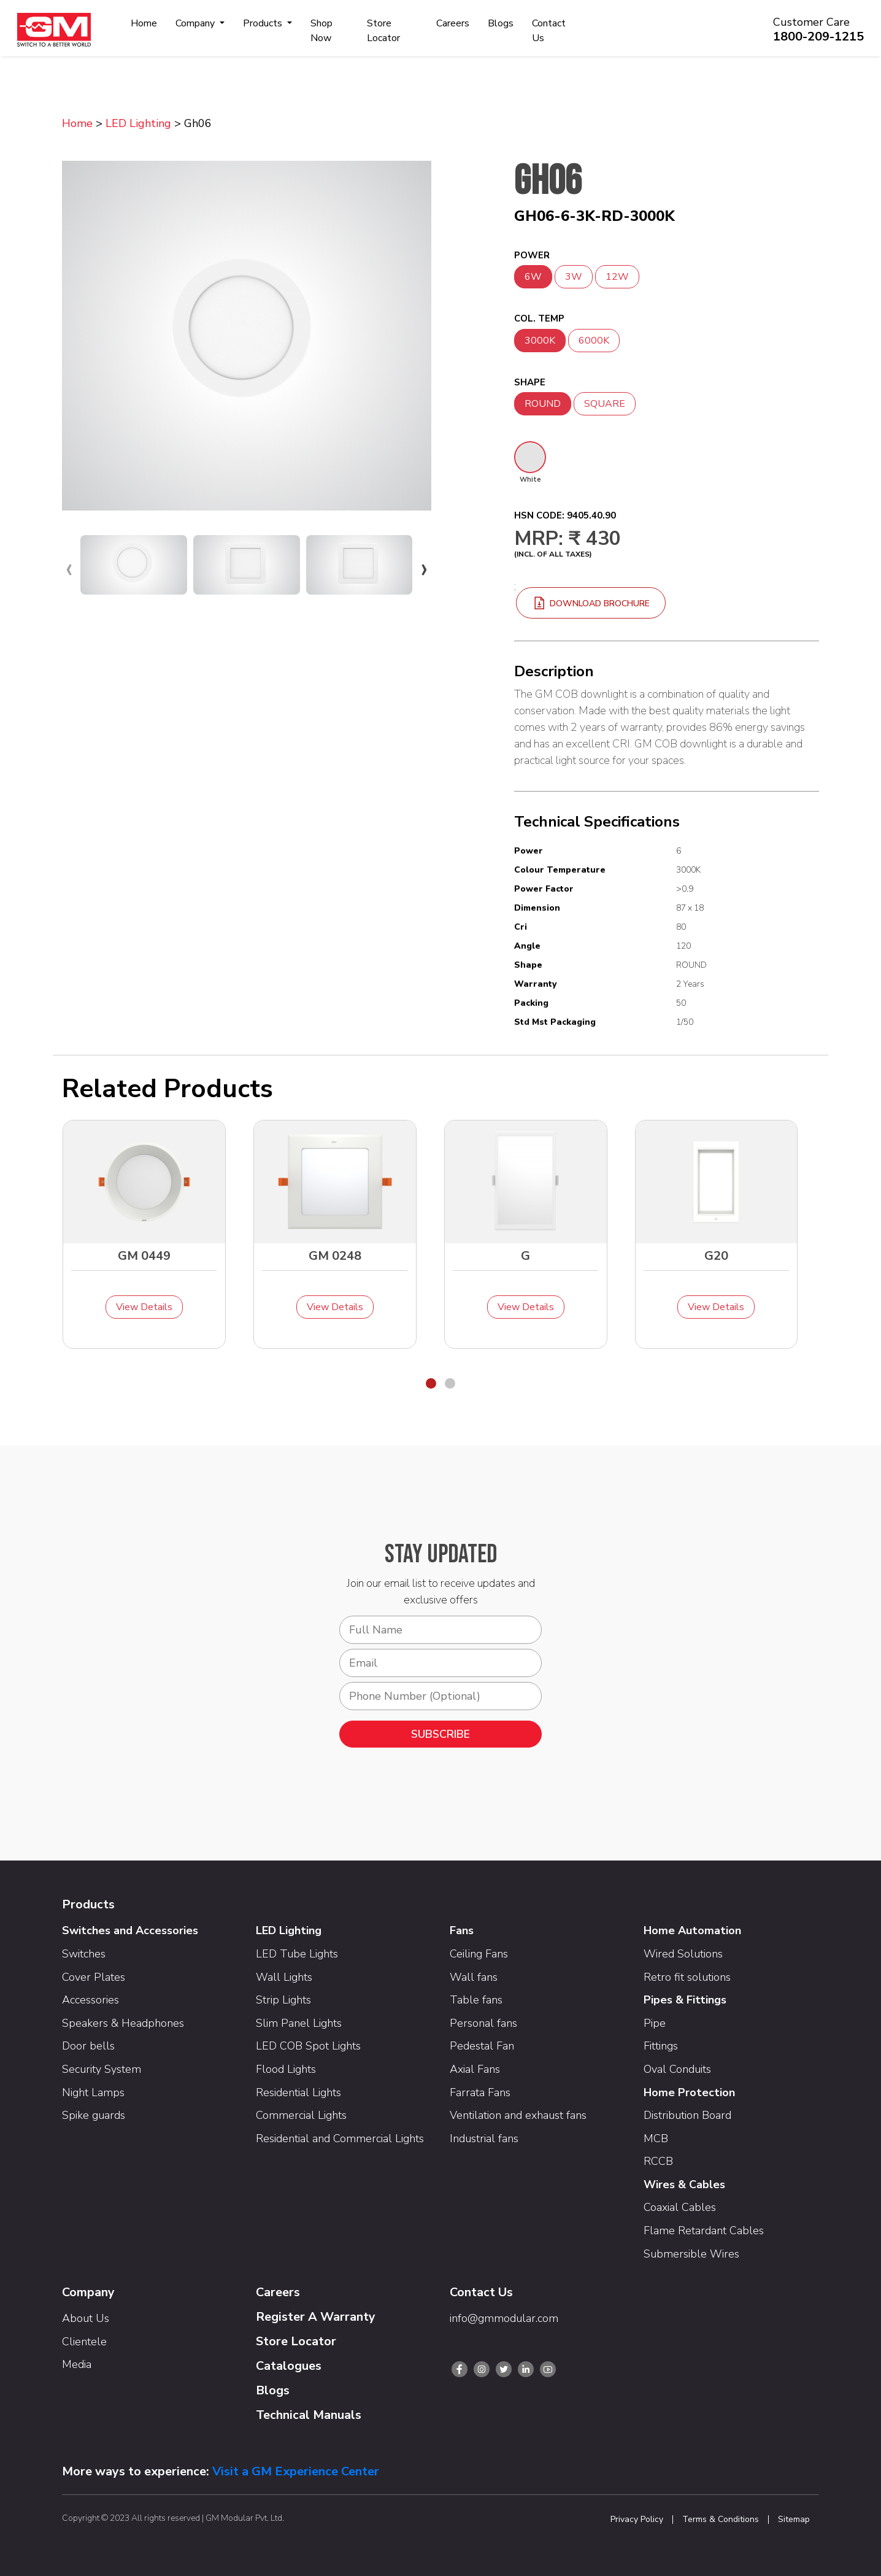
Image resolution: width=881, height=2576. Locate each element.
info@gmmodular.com (504, 2318)
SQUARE (604, 404)
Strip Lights (283, 1999)
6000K (594, 340)
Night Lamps (93, 2092)
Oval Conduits (677, 2069)
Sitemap (794, 2519)
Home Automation (692, 1930)
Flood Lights (286, 2069)
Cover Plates (93, 1977)
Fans (462, 1930)
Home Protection (689, 2092)
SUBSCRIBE (440, 1734)
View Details (144, 1307)
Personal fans (483, 2023)
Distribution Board (687, 2115)
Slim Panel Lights (299, 2023)
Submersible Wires (691, 2253)
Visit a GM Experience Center (295, 2471)
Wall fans (474, 1977)
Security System (101, 2069)
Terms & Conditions (720, 2519)
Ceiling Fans (479, 1953)
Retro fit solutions (687, 1977)
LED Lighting (138, 123)
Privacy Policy (636, 2519)
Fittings (661, 2045)
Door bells (88, 2045)
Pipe (655, 2023)
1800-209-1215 (818, 36)
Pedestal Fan (482, 2045)
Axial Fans (475, 2069)
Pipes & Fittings (685, 1999)
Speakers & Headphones (123, 2023)
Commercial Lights (301, 2115)
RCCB (658, 2161)
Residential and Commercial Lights (340, 2138)
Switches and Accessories (130, 1930)
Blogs (501, 23)
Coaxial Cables (680, 2207)
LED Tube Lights (297, 1953)
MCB (656, 2138)
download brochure (591, 603)
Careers (452, 23)
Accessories (90, 1999)
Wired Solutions (683, 1953)
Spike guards (93, 2115)
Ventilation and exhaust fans (518, 2115)
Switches (84, 1953)
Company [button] (196, 23)
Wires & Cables (684, 2184)
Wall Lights (284, 1977)
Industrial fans (484, 2138)
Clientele (84, 2341)
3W (573, 276)
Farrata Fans (480, 2092)
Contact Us (549, 31)
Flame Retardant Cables (704, 2230)
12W (617, 276)
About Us (85, 2318)
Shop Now (321, 31)
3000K (540, 340)
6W (533, 276)
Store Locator (383, 31)
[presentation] (69, 568)
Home (144, 23)
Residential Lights (298, 2092)
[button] (430, 1383)
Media (76, 2364)
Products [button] (264, 23)
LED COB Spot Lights (308, 2045)
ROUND (543, 404)
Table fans (476, 1999)
